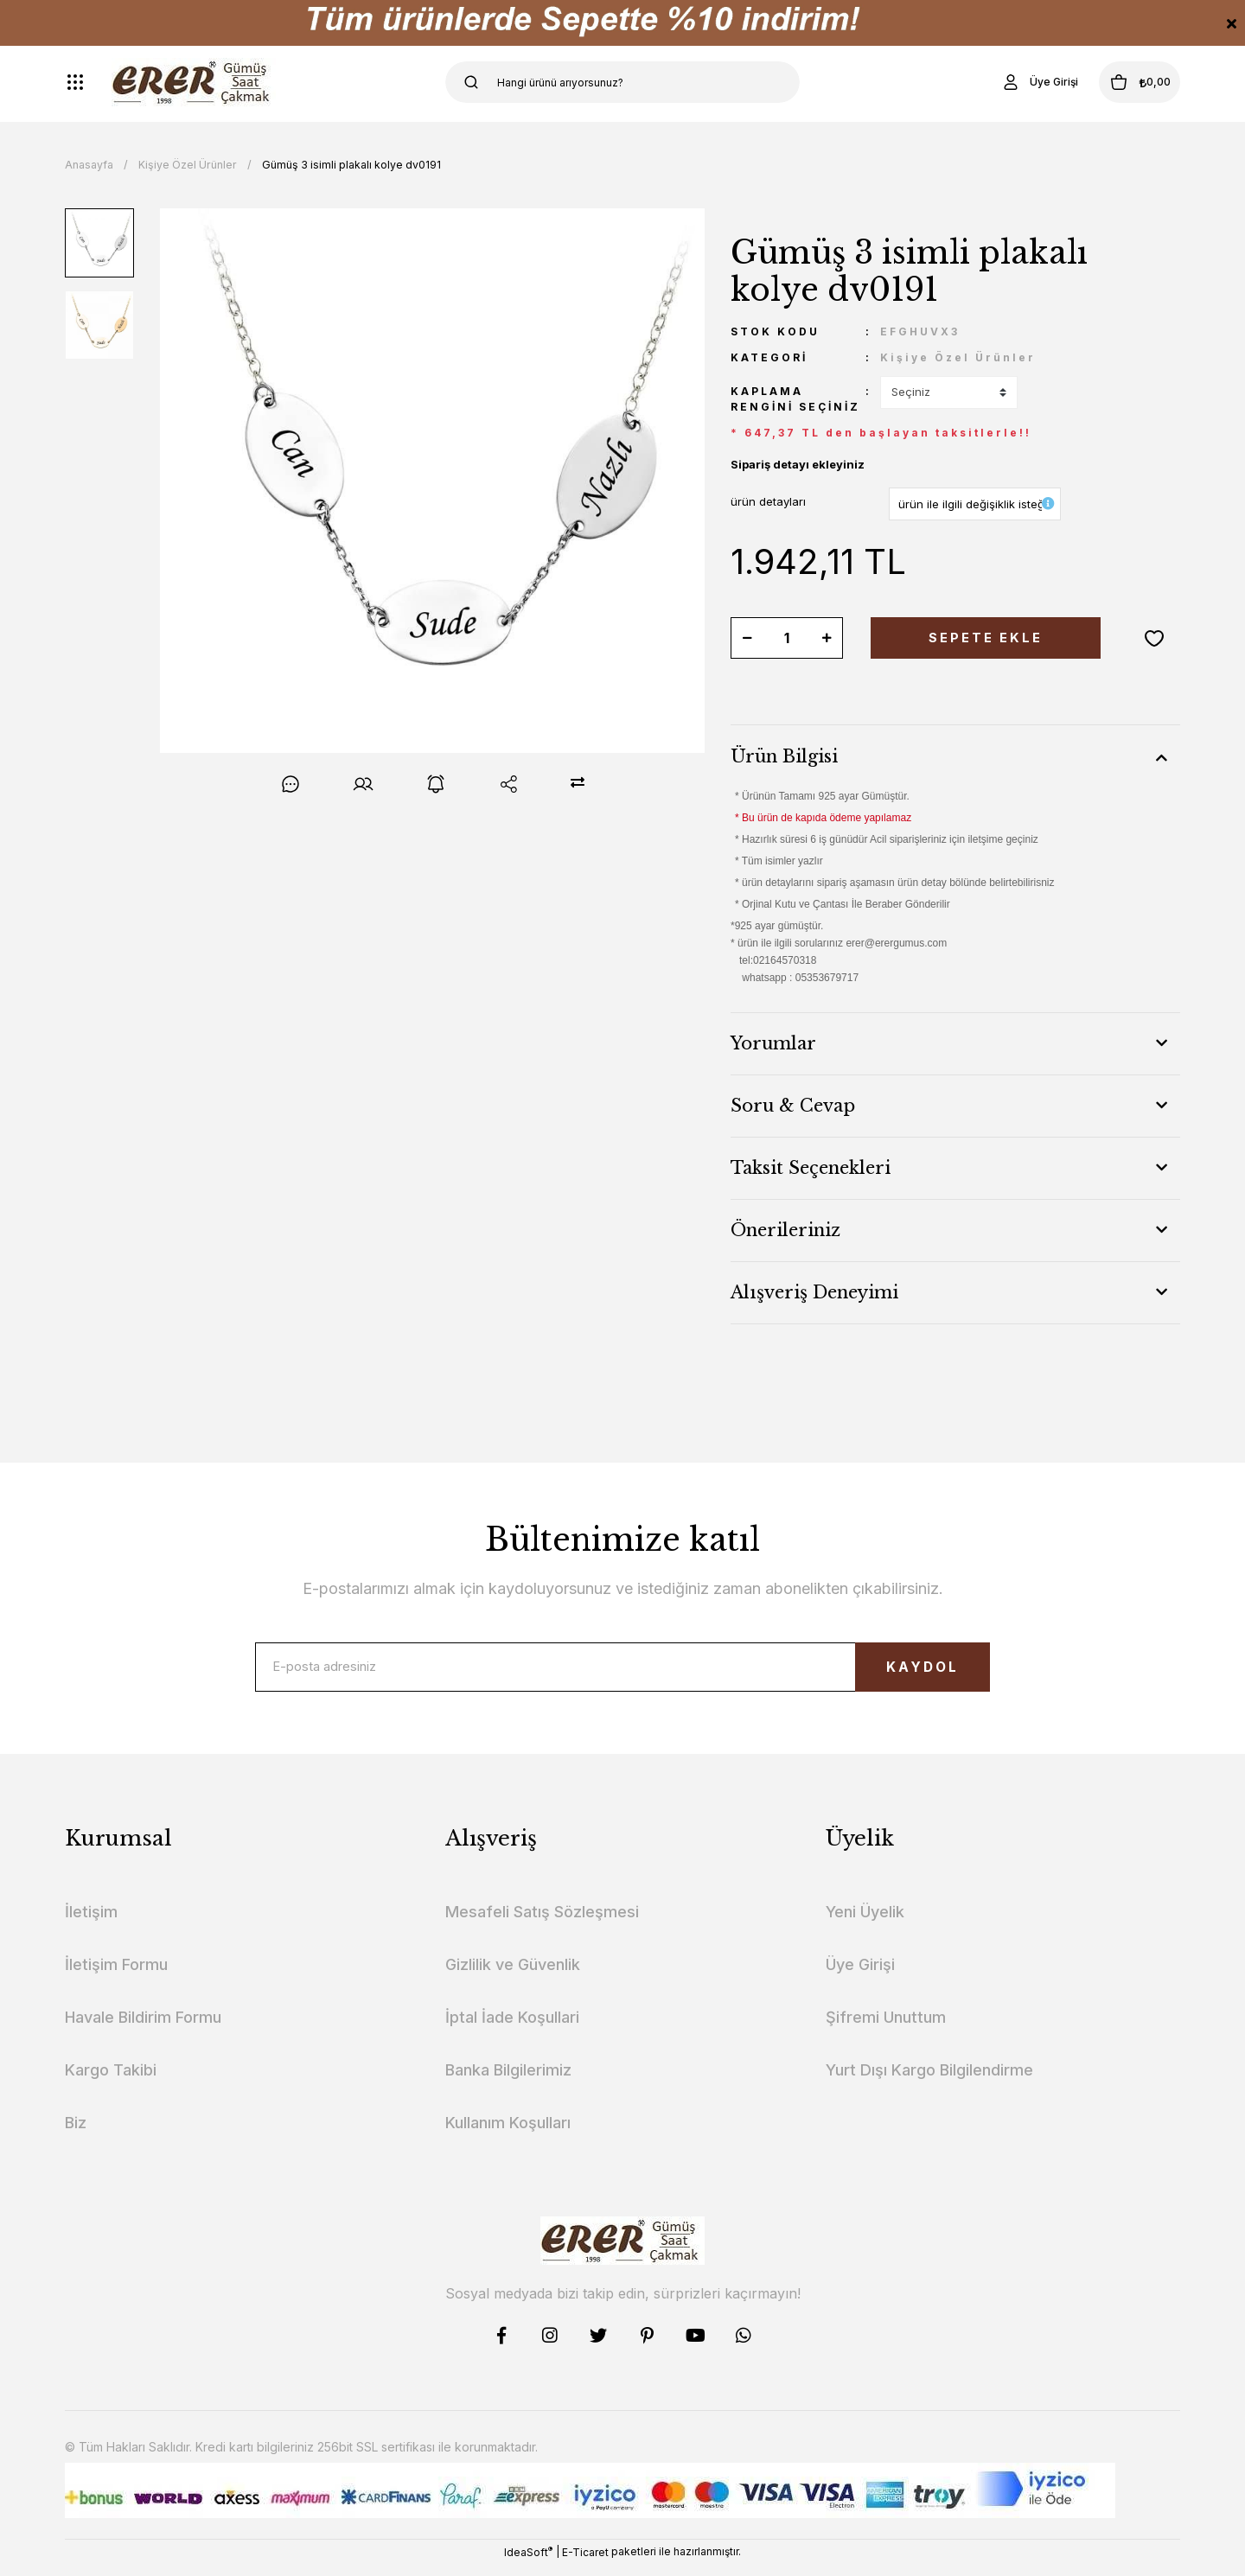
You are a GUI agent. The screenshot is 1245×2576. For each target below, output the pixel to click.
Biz (75, 2134)
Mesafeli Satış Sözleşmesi (542, 1923)
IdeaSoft (528, 2563)
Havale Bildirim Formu (143, 2028)
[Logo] (194, 82)
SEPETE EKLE (985, 638)
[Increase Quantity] (826, 638)
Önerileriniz (785, 1230)
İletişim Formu (116, 1976)
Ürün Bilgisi (784, 756)
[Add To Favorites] (1154, 638)
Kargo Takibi (110, 2081)
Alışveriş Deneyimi (814, 1292)
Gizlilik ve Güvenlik (512, 1976)
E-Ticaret (585, 2563)
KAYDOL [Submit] (895, 1672)
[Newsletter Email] (622, 1672)
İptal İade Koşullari (512, 2028)
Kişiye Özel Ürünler (958, 357)
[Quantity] (787, 638)
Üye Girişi (860, 1976)
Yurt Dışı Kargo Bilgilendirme (929, 2081)
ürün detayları (768, 501)
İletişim (91, 1923)
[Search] (622, 82)
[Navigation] (75, 82)
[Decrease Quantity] (747, 638)
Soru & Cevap (793, 1105)
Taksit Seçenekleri (811, 1167)
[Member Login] (1006, 82)
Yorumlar (773, 1043)
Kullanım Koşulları (508, 2134)
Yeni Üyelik (865, 1923)
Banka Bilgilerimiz (508, 2081)
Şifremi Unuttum (886, 2028)
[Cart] (1123, 82)
